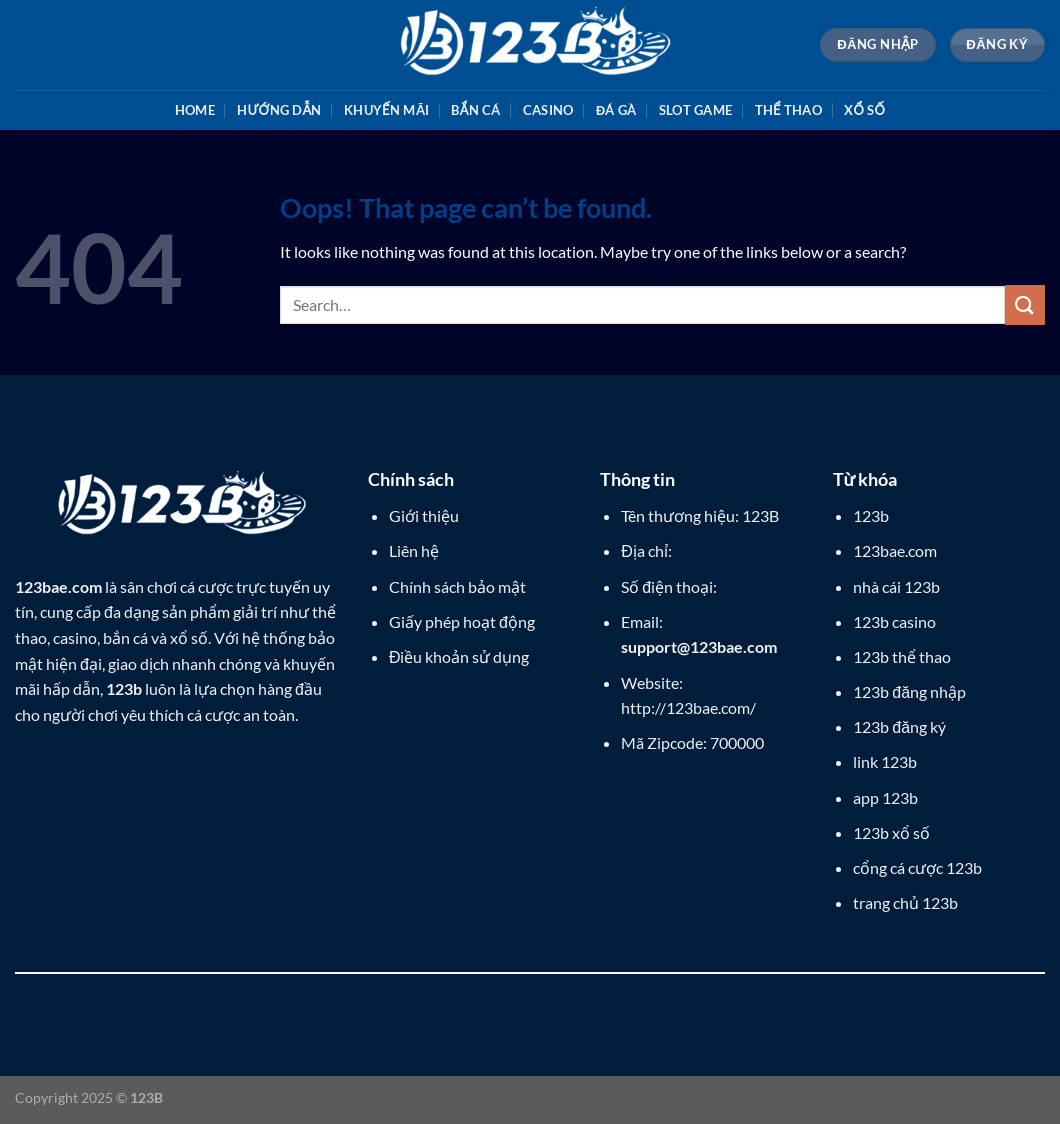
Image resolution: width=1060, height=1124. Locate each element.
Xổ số (864, 110)
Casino (548, 110)
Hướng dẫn (279, 110)
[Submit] (1025, 304)
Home (195, 110)
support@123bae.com (699, 646)
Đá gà (616, 110)
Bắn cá (475, 110)
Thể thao (788, 110)
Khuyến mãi (386, 110)
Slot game (695, 110)
